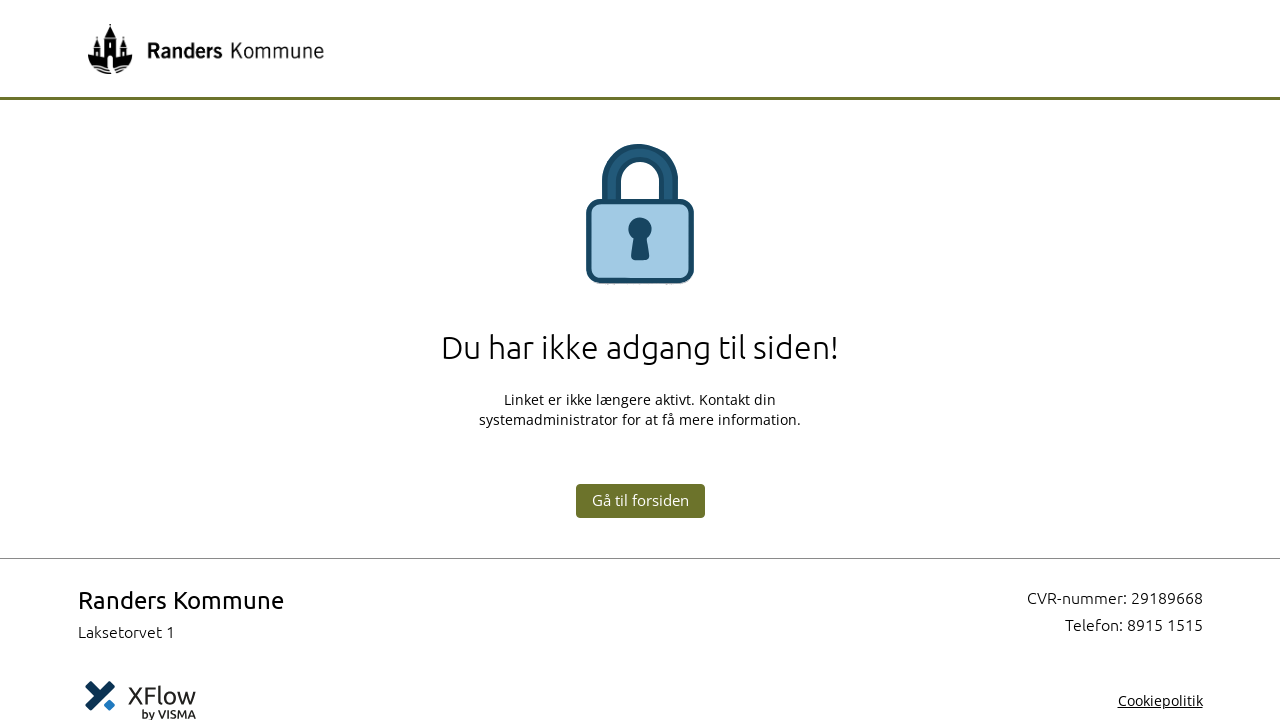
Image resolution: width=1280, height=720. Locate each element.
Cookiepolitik (1160, 700)
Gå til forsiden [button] (640, 500)
